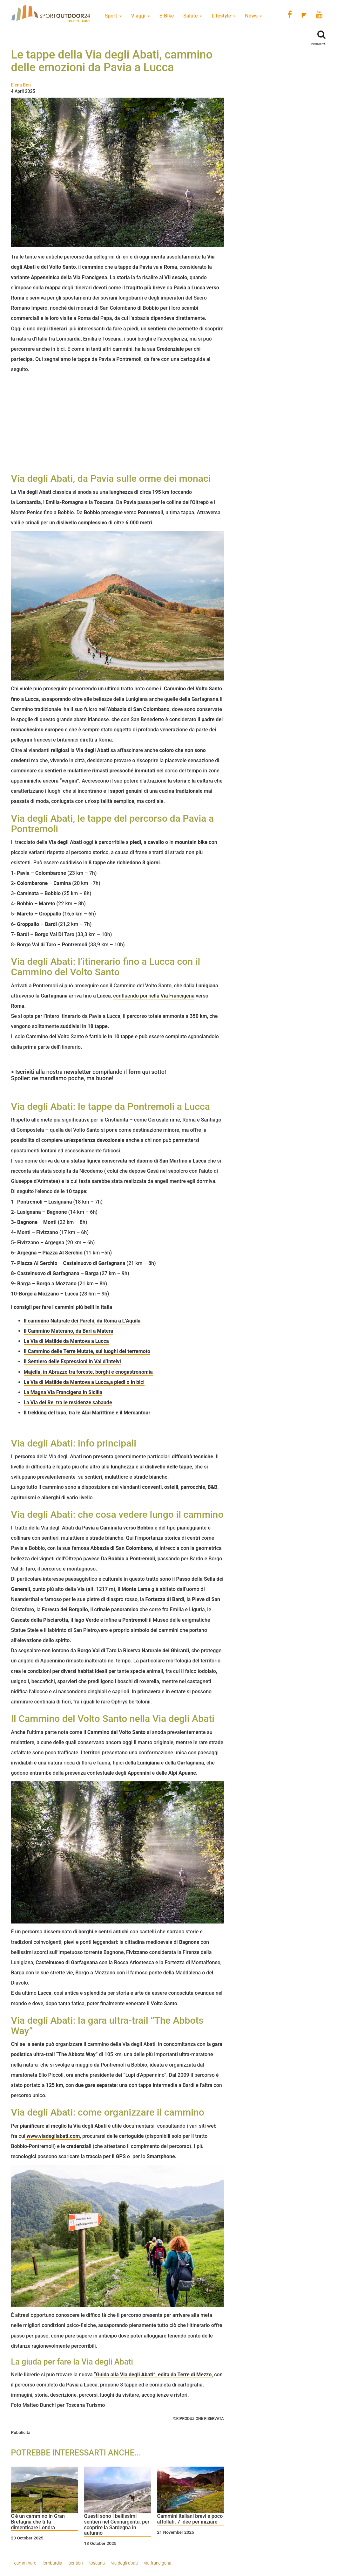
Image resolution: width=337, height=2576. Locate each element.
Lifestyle (223, 16)
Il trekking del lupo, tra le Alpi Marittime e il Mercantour (87, 1413)
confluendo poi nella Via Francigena (153, 996)
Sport (113, 16)
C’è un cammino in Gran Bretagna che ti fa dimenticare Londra (38, 2521)
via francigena (158, 2563)
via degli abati (124, 2563)
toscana (97, 2563)
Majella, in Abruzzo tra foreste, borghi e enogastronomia (88, 1372)
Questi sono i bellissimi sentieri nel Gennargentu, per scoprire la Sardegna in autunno (117, 2524)
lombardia (52, 2563)
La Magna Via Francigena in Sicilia (63, 1392)
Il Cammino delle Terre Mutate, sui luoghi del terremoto (87, 1351)
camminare (25, 2563)
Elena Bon (21, 84)
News (253, 16)
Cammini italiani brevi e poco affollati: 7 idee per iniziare (190, 2519)
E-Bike (166, 16)
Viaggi (140, 16)
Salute (192, 16)
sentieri (76, 2563)
